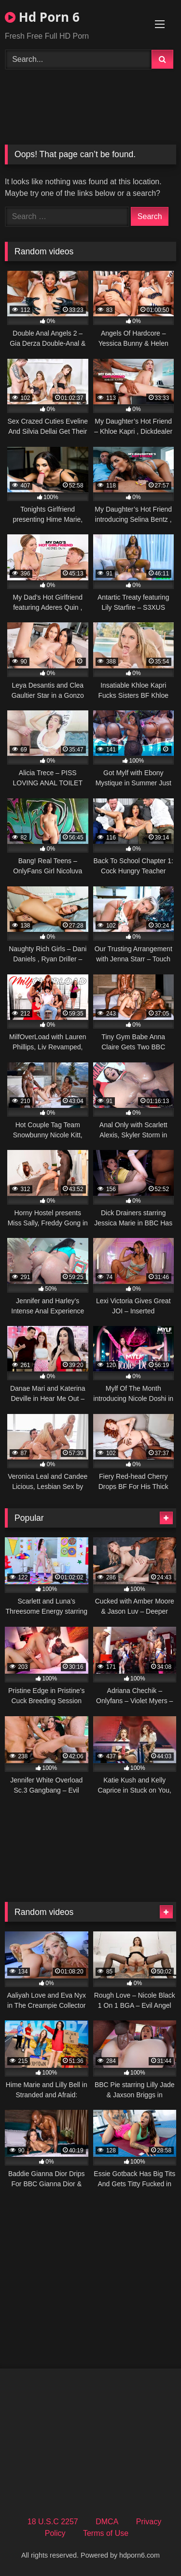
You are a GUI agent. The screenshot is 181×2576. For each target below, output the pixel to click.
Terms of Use (105, 2533)
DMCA (107, 2521)
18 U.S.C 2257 (53, 2521)
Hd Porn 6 (42, 17)
